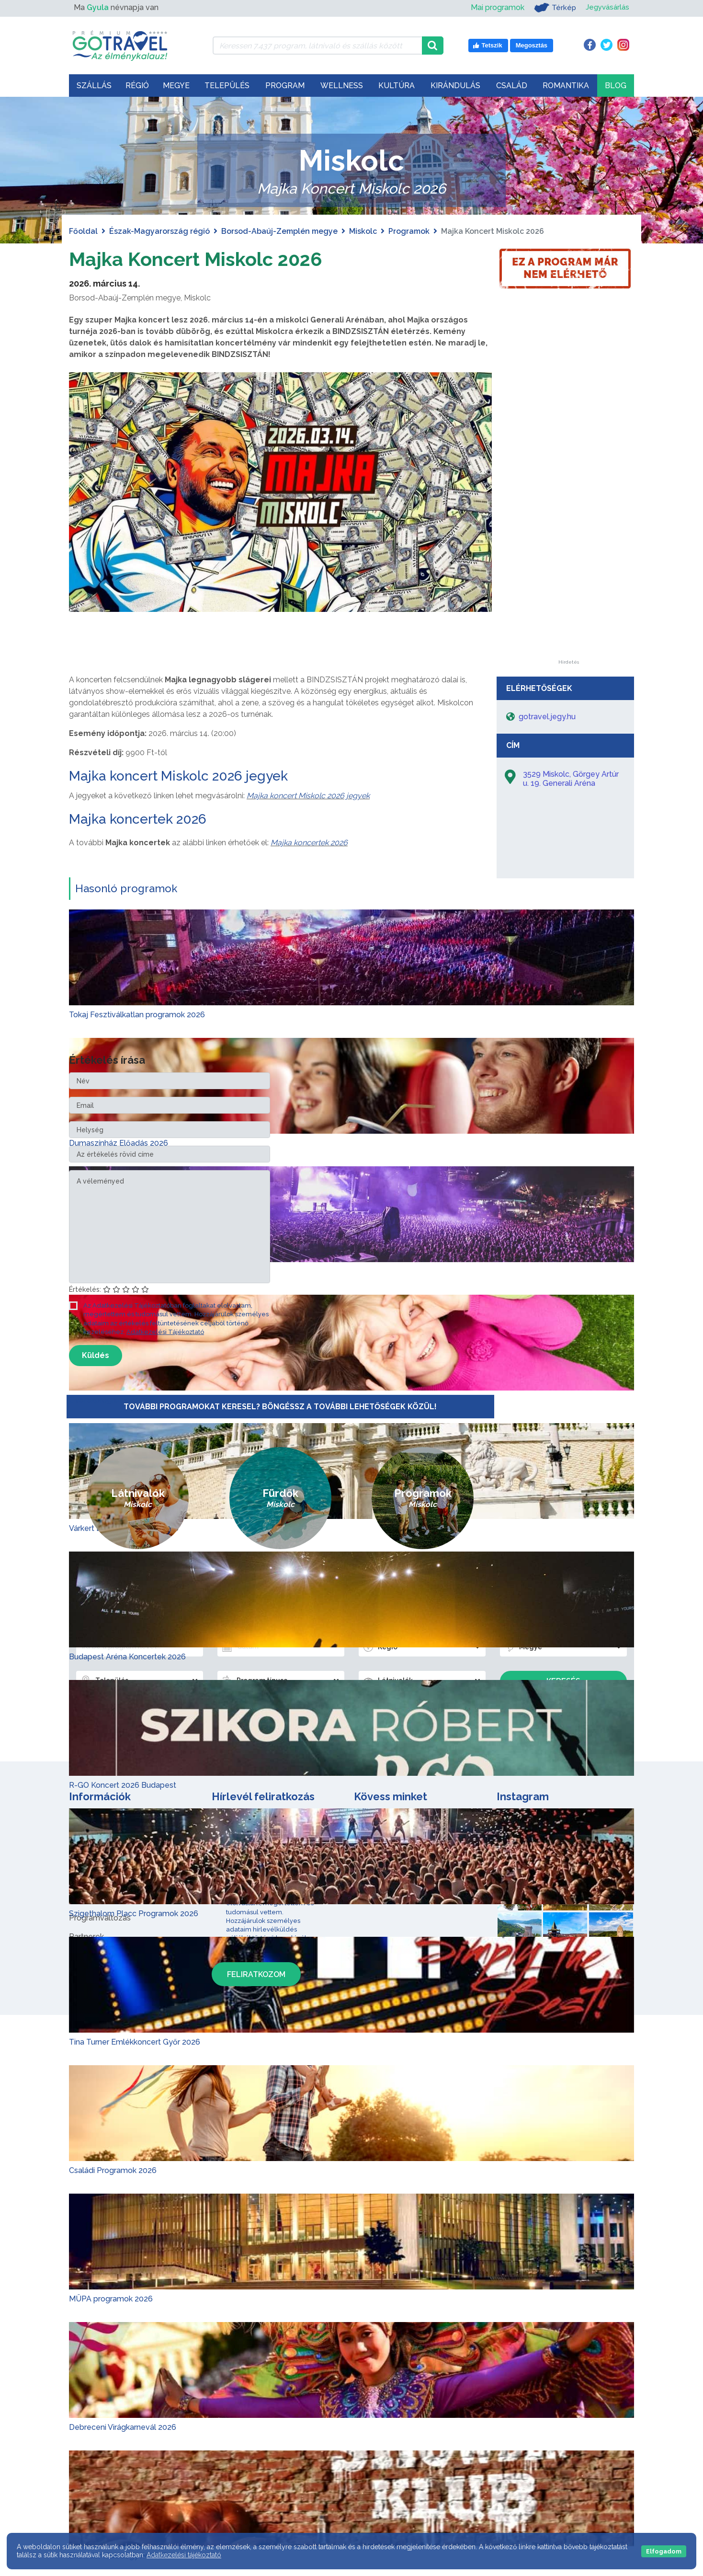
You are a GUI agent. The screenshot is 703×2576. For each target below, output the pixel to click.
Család (511, 85)
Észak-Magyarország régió (159, 231)
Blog (615, 85)
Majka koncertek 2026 (137, 819)
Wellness (341, 85)
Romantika (566, 85)
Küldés (95, 1354)
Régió (137, 85)
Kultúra (396, 85)
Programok (409, 231)
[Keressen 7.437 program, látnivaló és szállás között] (317, 45)
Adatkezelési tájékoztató (184, 2555)
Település (226, 85)
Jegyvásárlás (606, 7)
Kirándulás (455, 85)
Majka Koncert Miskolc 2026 (196, 259)
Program (285, 85)
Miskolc (363, 231)
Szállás (94, 85)
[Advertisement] (568, 516)
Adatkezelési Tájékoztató (165, 1331)
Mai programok (494, 7)
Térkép (552, 7)
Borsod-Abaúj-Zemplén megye (279, 231)
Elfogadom (663, 2551)
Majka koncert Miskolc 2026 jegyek (178, 776)
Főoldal (83, 231)
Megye (176, 85)
